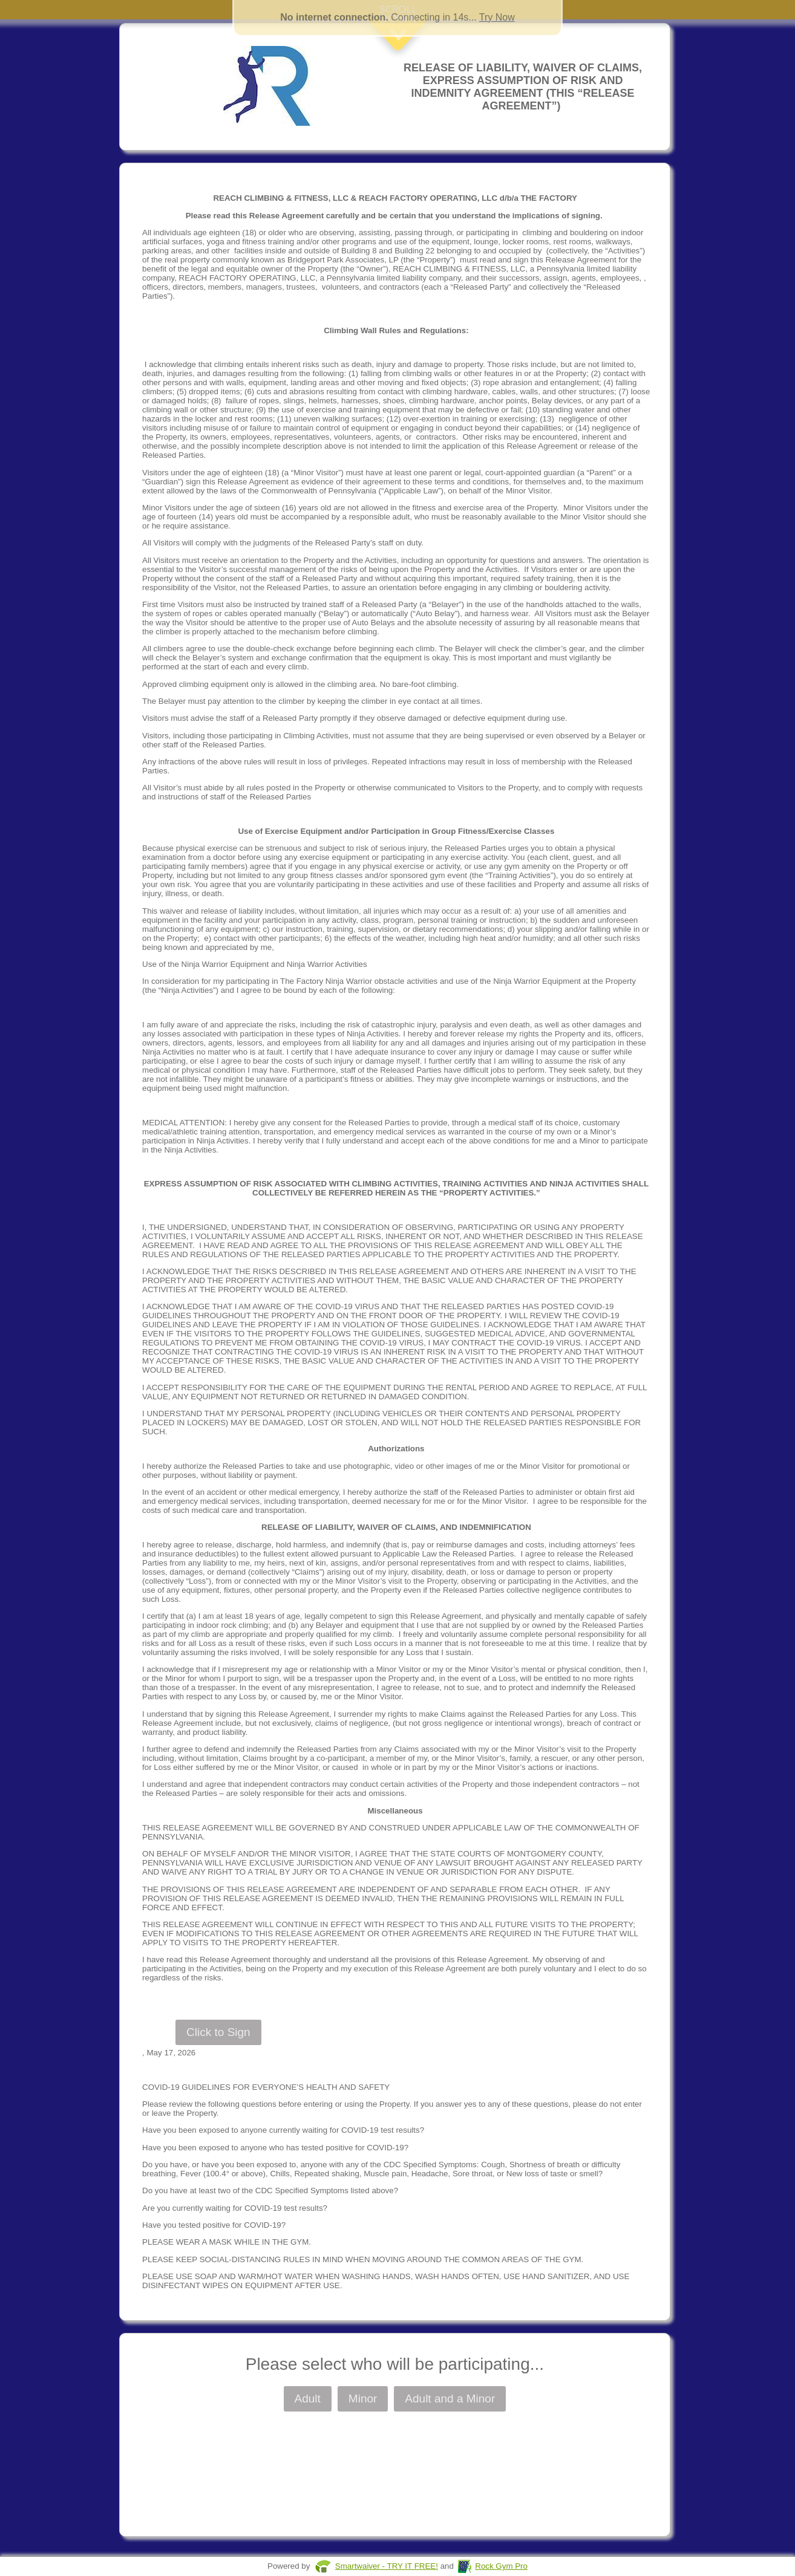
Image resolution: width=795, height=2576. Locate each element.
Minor (363, 2398)
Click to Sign (218, 2032)
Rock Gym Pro (501, 2566)
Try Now (497, 17)
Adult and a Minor (450, 2398)
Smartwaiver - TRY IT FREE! (386, 2566)
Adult (308, 2398)
